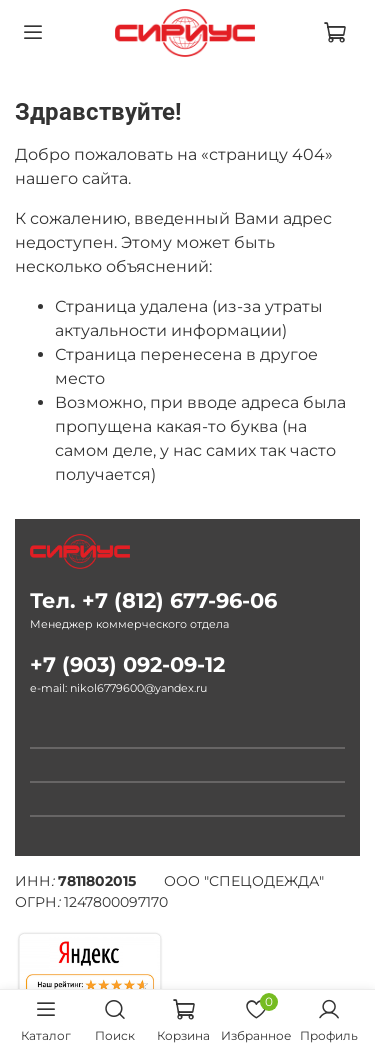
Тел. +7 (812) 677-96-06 (153, 600)
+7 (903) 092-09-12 (127, 664)
